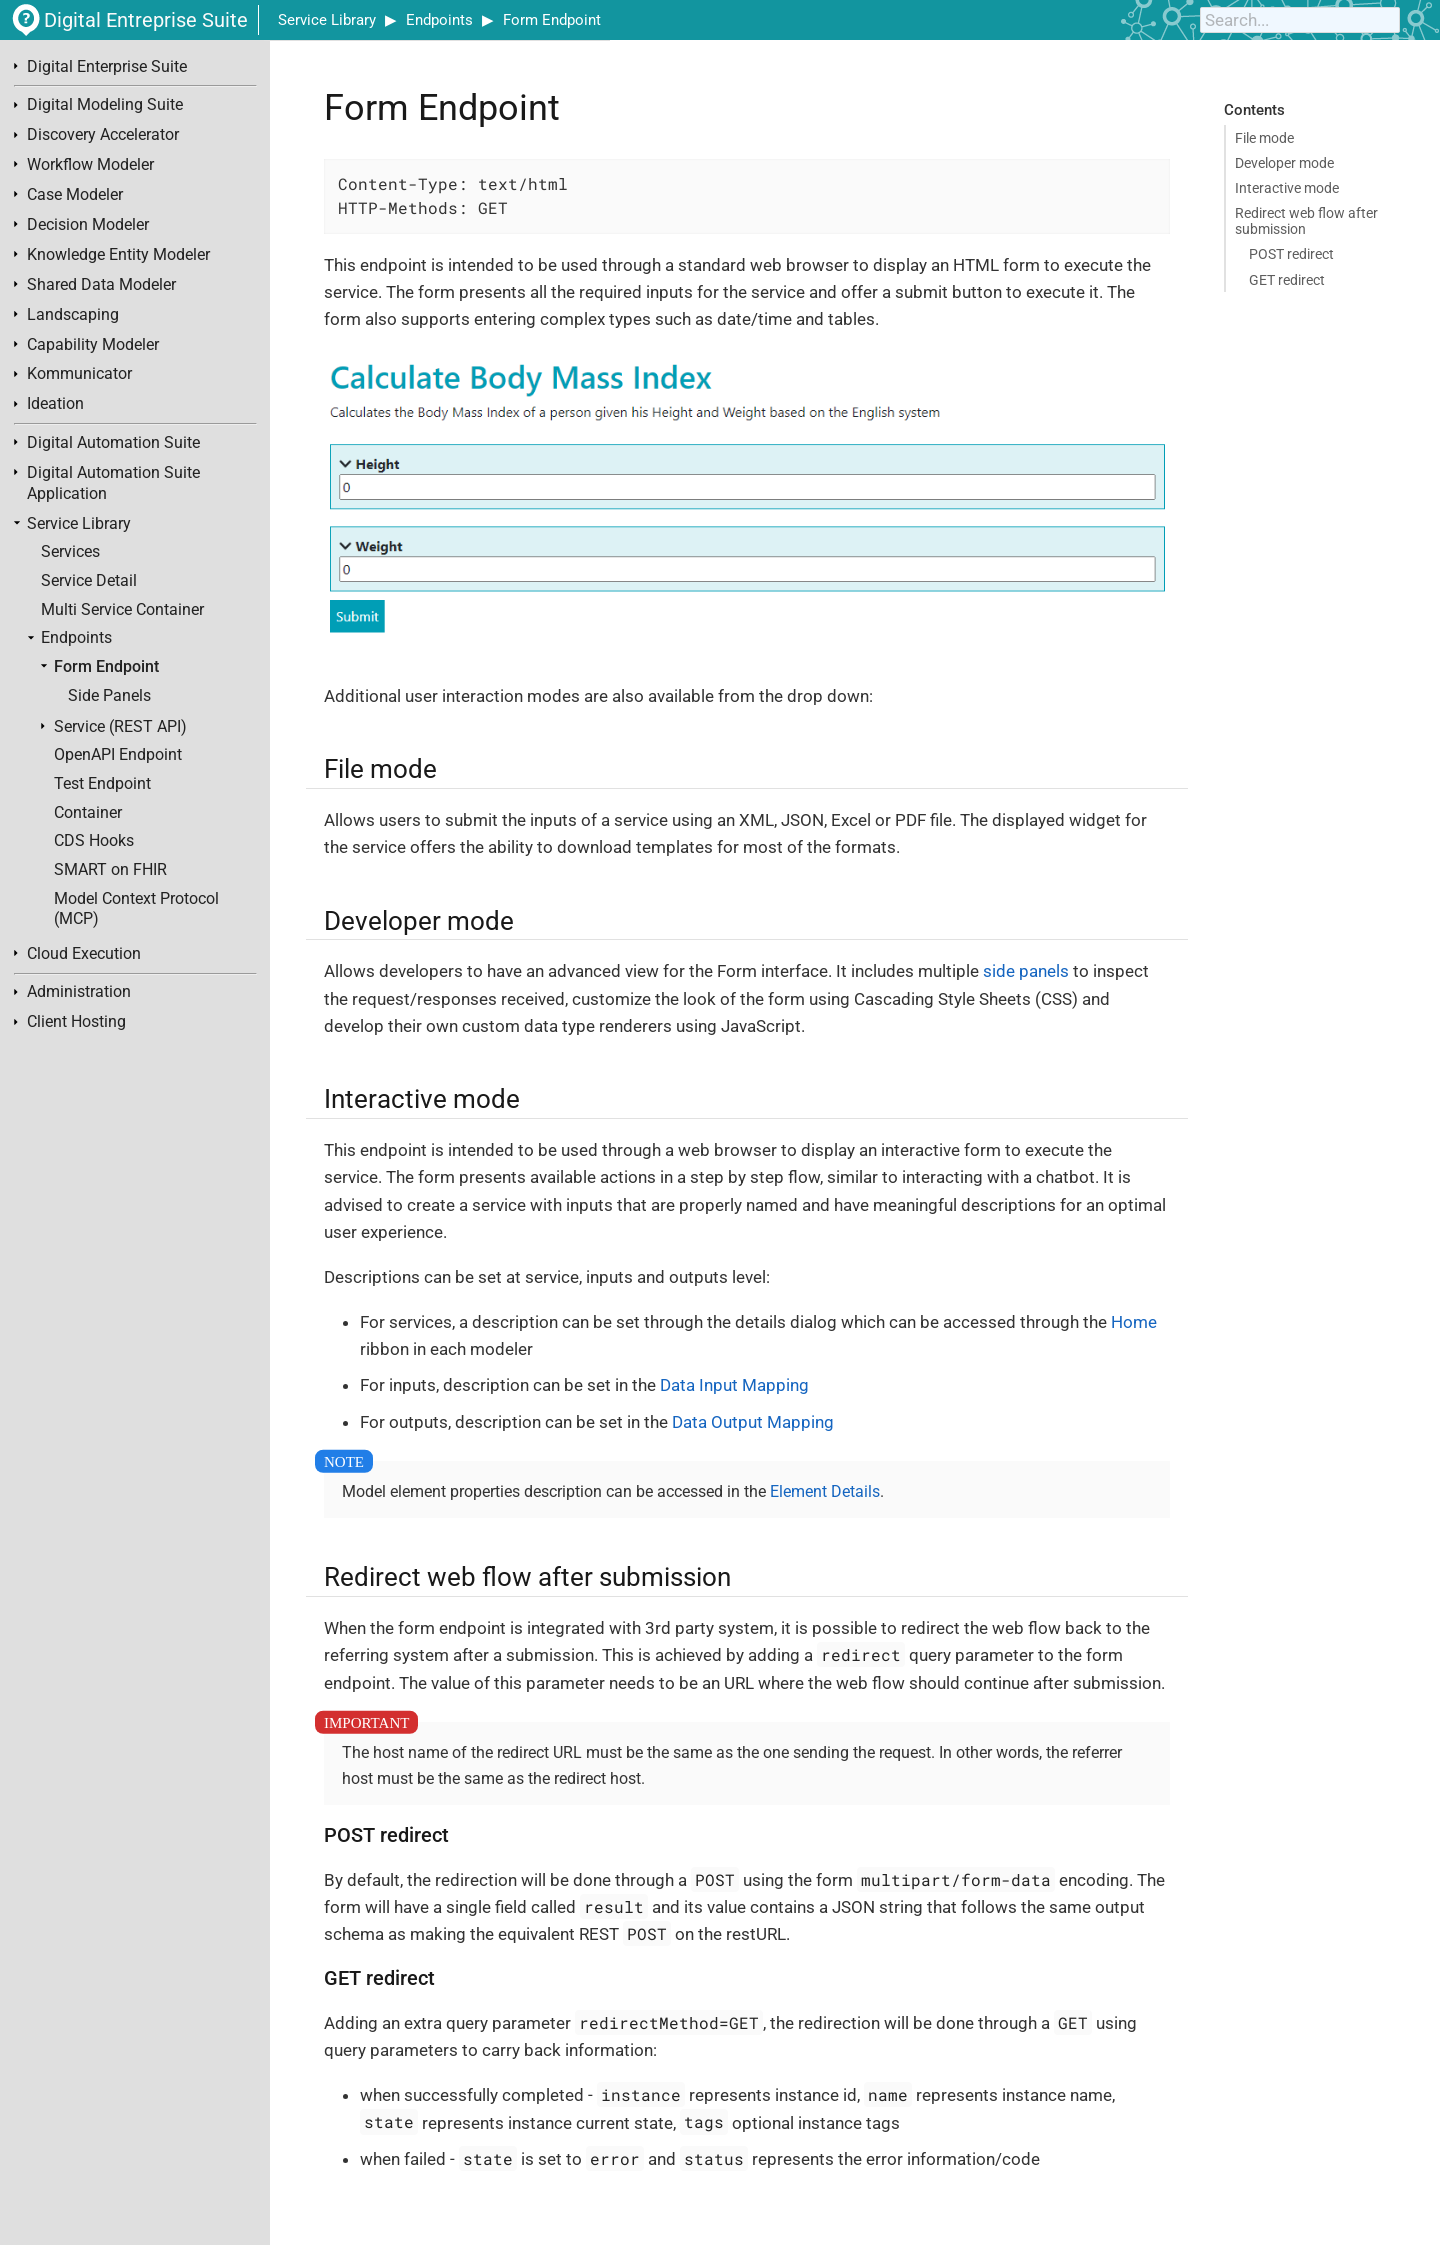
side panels (1026, 971)
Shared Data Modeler (101, 285)
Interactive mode (1287, 188)
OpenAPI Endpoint (118, 755)
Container (88, 813)
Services (70, 552)
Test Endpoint (102, 784)
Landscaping (73, 315)
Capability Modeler (93, 345)
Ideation (55, 404)
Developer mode (1284, 163)
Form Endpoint (552, 20)
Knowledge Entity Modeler (118, 255)
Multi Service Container (122, 610)
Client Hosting (76, 1022)
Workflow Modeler (90, 165)
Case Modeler (75, 195)
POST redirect (1291, 254)
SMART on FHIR (110, 870)
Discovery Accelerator (103, 135)
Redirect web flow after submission (1306, 221)
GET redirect (1287, 280)
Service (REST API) (120, 727)
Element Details (825, 1491)
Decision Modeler (88, 225)
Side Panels (109, 696)
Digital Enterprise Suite (107, 67)
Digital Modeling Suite (105, 105)
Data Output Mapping (753, 1422)
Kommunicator (79, 374)
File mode (1264, 138)
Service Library (327, 20)
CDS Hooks (94, 841)
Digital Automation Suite (113, 443)
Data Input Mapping (734, 1385)
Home (1134, 1322)
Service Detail (89, 581)
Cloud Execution (84, 954)
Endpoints (439, 20)
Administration (79, 992)
